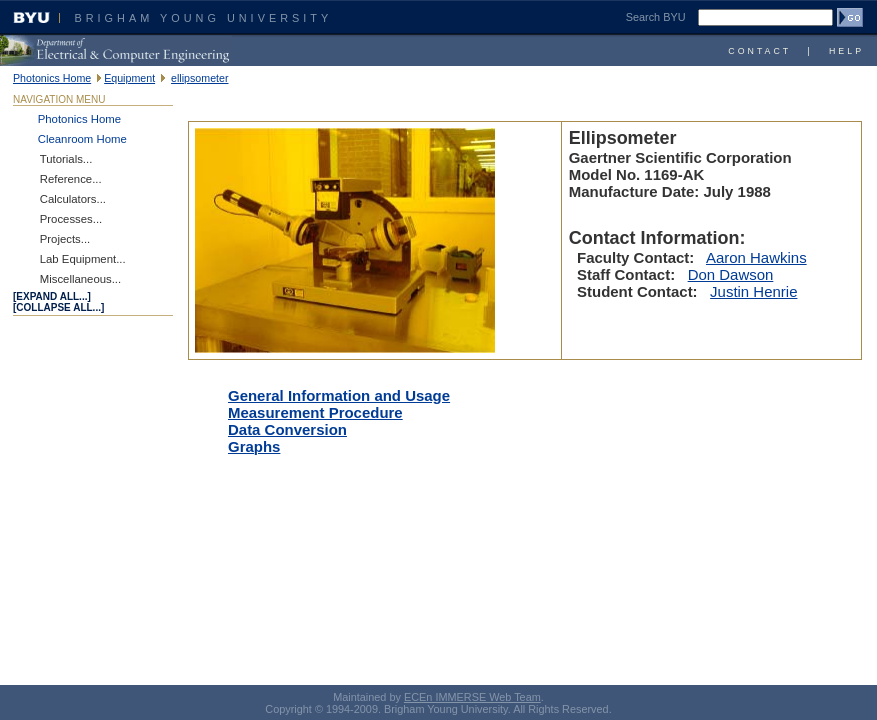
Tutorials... (66, 159)
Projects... (65, 239)
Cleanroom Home (82, 139)
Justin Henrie (753, 291)
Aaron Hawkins (756, 257)
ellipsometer (199, 78)
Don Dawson (731, 274)
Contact (759, 51)
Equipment (129, 78)
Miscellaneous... (80, 279)
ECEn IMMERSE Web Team (472, 697)
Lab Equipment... (83, 259)
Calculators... (73, 199)
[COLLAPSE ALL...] (58, 307)
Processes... (71, 219)
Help (846, 51)
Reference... (71, 179)
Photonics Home (52, 78)
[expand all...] (52, 296)
